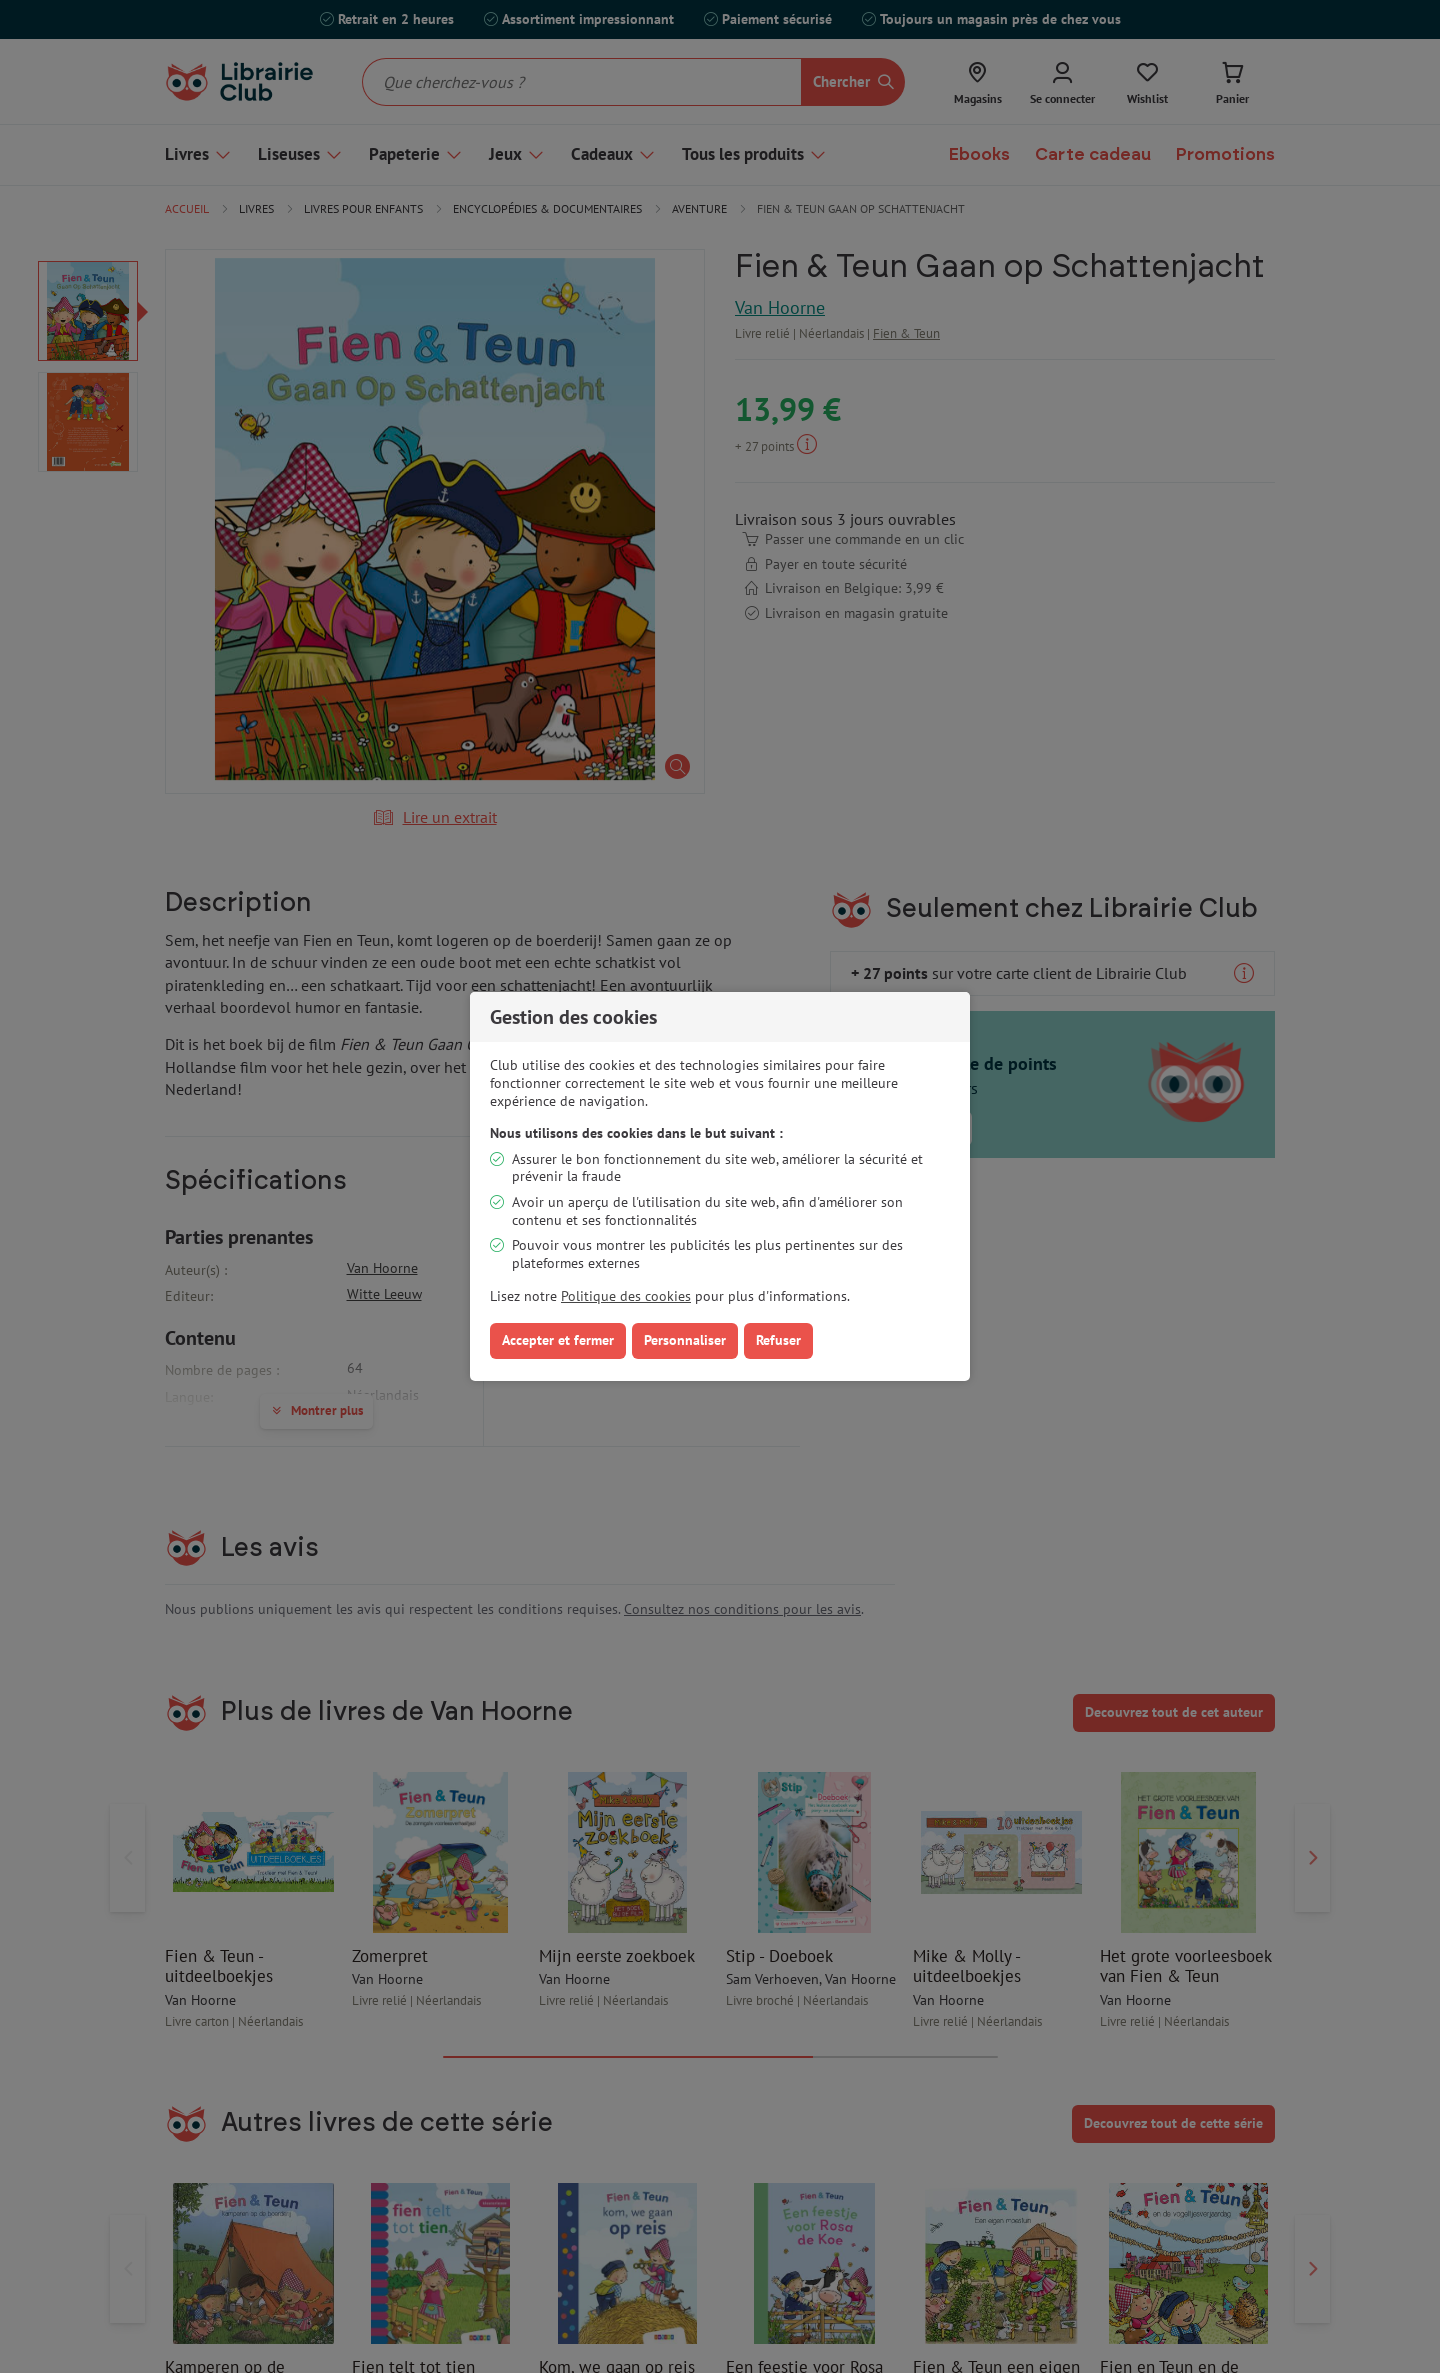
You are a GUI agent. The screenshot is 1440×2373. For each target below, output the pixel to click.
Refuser (778, 1340)
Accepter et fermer (558, 1340)
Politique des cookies (626, 1296)
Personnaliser (685, 1340)
